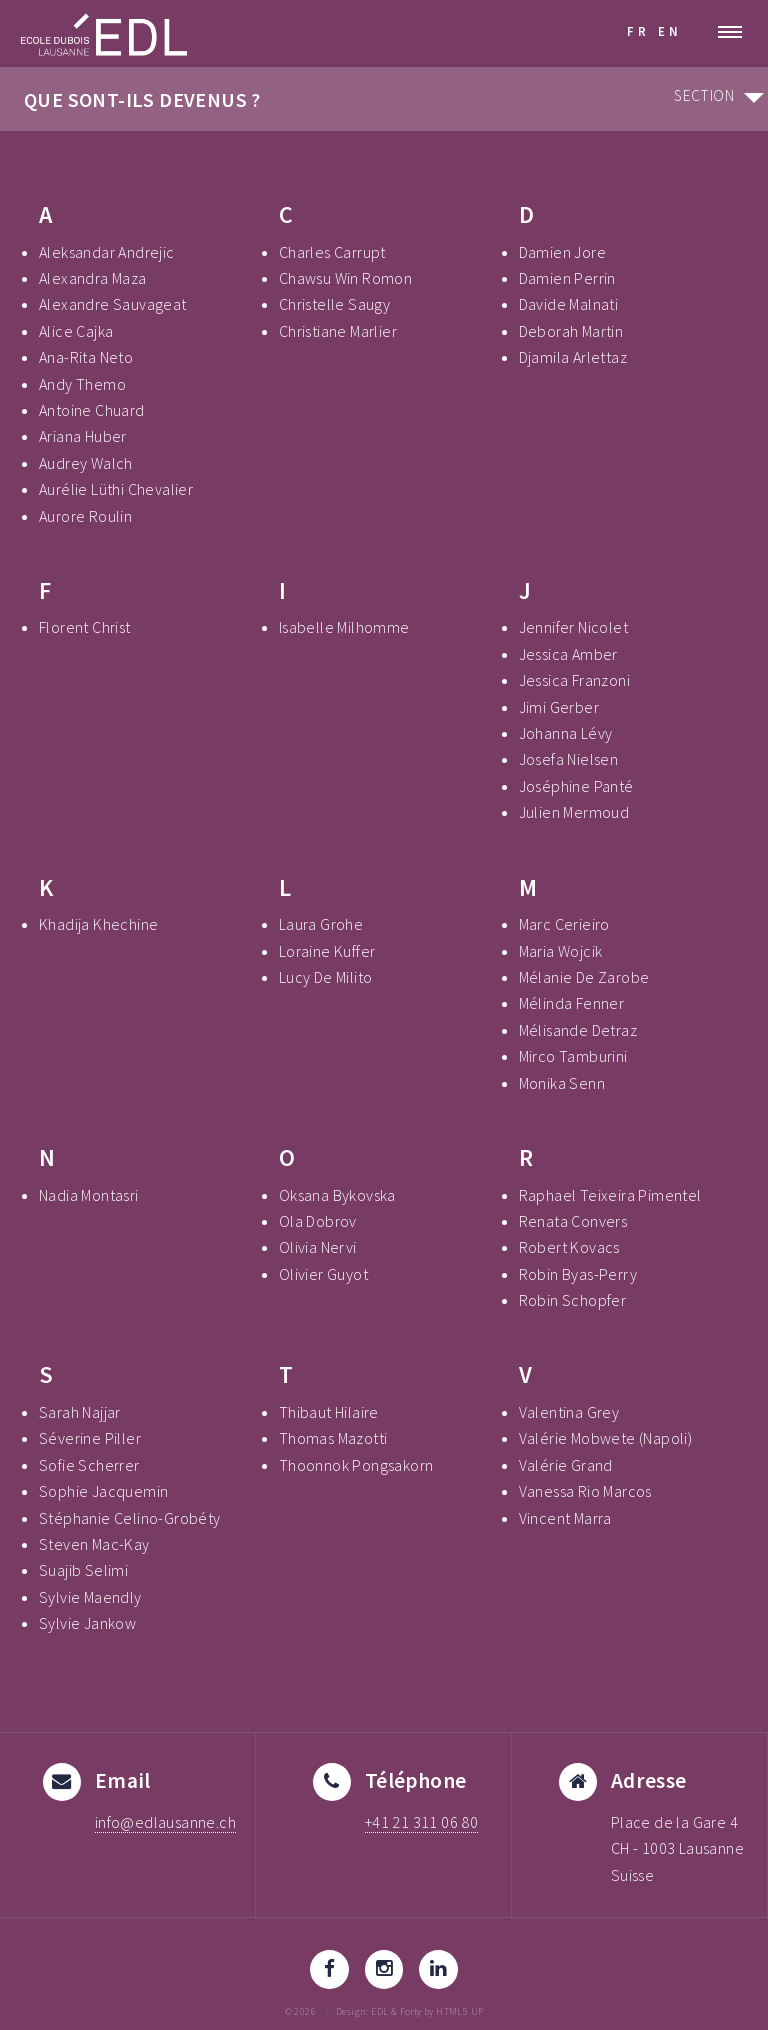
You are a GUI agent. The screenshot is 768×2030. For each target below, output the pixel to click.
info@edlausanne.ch (165, 1822)
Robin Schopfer (573, 1300)
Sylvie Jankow (87, 1623)
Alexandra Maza (93, 278)
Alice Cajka (76, 331)
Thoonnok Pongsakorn (356, 1465)
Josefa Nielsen (569, 759)
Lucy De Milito (326, 977)
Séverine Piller (90, 1438)
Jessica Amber (568, 654)
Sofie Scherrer (89, 1465)
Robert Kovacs (569, 1247)
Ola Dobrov (318, 1221)
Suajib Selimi (83, 1570)
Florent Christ (85, 627)
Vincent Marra (565, 1518)
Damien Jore (562, 252)
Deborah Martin (571, 331)
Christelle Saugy (334, 304)
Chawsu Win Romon (345, 278)
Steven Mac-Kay (94, 1544)
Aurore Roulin (85, 516)
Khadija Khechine (98, 924)
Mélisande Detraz (578, 1030)
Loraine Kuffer (327, 951)
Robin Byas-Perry (578, 1274)
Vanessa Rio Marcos (585, 1491)
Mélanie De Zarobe (584, 977)
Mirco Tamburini (573, 1056)
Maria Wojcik (561, 951)
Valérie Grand (566, 1465)
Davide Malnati (569, 304)
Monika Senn (562, 1083)
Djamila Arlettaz (573, 357)
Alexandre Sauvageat (113, 304)
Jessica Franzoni (574, 680)
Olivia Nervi (318, 1247)
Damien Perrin (567, 278)
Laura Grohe (321, 924)
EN (670, 31)
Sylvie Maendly (90, 1597)
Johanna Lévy (566, 733)
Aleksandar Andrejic (107, 252)
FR (638, 31)
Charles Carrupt (332, 252)
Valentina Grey (569, 1412)
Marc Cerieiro (564, 924)
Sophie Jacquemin (103, 1491)
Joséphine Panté (576, 786)
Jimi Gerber (559, 707)
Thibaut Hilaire (329, 1412)
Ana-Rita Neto (86, 357)
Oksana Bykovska (337, 1195)
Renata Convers (573, 1221)
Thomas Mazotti (333, 1438)
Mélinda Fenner (572, 1003)
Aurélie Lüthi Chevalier (116, 489)
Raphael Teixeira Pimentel (610, 1195)
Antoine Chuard (92, 410)
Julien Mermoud (574, 812)
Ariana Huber (83, 436)
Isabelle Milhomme (344, 627)
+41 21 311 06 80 (421, 1822)
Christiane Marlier (338, 331)
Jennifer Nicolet (573, 627)
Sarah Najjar (80, 1412)
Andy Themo (82, 384)
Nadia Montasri (89, 1195)
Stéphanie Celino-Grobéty (130, 1518)
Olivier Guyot (323, 1274)
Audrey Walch (86, 463)
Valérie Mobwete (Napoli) (606, 1438)
